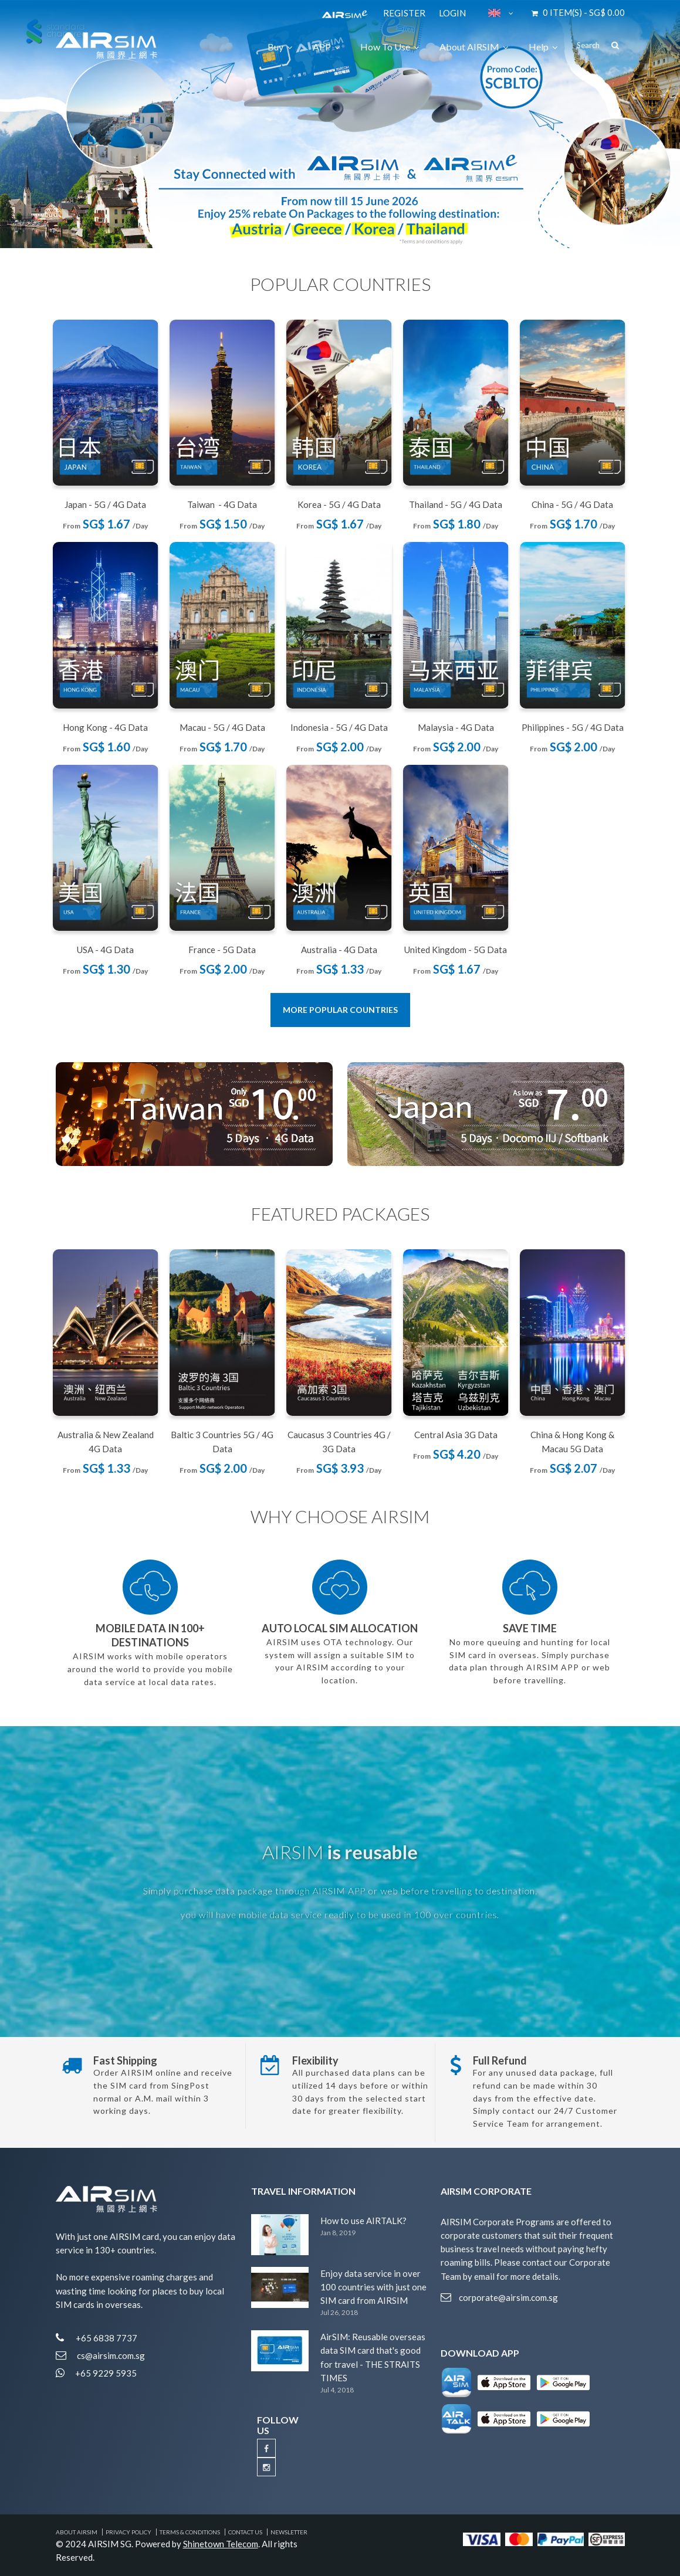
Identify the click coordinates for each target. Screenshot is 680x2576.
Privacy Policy (128, 2532)
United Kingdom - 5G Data (455, 949)
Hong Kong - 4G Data (105, 727)
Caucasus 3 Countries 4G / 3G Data (339, 1441)
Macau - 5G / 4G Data (222, 727)
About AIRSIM (76, 2532)
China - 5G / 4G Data (572, 504)
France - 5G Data (222, 949)
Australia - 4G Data (339, 949)
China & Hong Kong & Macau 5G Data (572, 1441)
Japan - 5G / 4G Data (105, 504)
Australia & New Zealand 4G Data (105, 1441)
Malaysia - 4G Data (456, 727)
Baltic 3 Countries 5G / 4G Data (222, 1441)
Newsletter (288, 2532)
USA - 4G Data (105, 949)
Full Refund (500, 2060)
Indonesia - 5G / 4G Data (339, 727)
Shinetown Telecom (220, 2543)
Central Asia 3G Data (456, 1434)
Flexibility (315, 2060)
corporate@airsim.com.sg (508, 2297)
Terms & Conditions (190, 2532)
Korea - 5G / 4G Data (339, 504)
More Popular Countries (340, 1010)
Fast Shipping (125, 2060)
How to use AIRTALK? (363, 2220)
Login (452, 13)
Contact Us (245, 2532)
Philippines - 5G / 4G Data (573, 727)
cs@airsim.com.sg (111, 2355)
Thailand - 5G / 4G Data (455, 504)
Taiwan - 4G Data (222, 504)
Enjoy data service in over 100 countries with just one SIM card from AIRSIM (373, 2287)
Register (405, 13)
